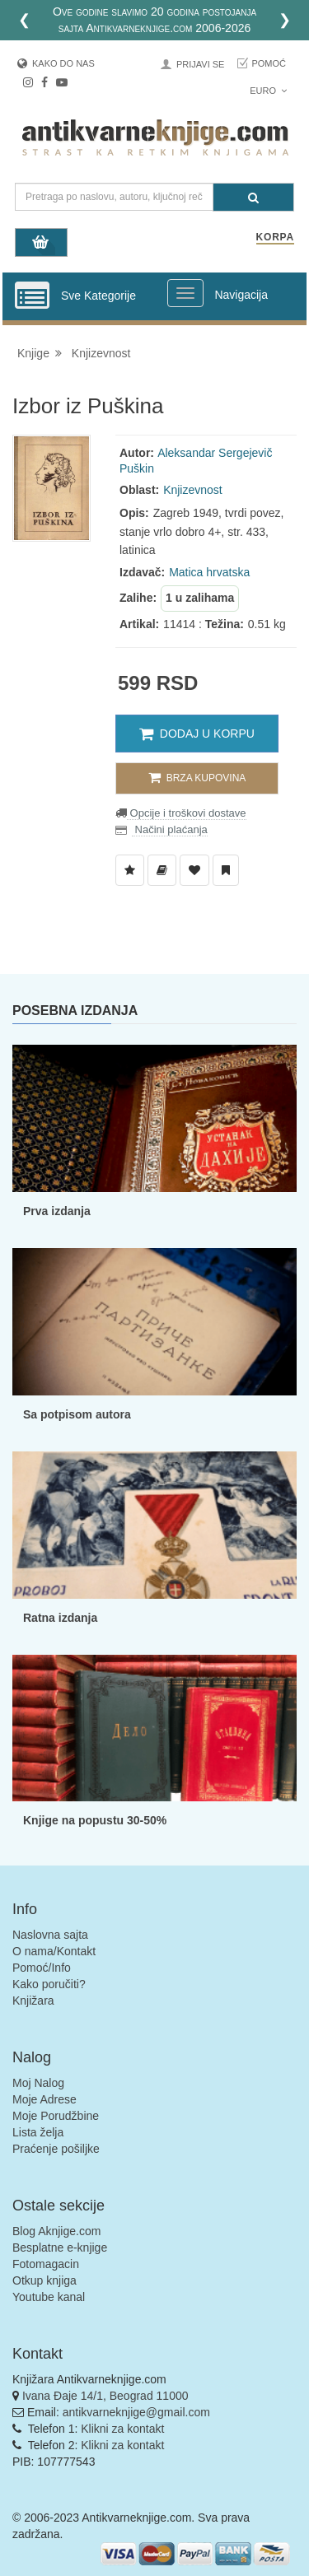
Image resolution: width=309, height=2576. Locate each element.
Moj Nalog (38, 2082)
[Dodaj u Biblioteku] (161, 870)
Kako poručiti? (49, 1984)
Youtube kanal (48, 2296)
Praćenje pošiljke (56, 2148)
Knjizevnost (101, 353)
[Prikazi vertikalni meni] (32, 296)
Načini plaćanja (170, 829)
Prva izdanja (57, 1211)
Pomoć (268, 63)
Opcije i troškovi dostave (186, 813)
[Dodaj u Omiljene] (194, 870)
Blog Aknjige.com (56, 2231)
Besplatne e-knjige (59, 2247)
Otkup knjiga (44, 2280)
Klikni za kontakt (122, 2428)
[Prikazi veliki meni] (185, 293)
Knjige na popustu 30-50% (94, 1820)
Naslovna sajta (50, 1934)
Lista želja (37, 2132)
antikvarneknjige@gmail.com (136, 2412)
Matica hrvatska (209, 572)
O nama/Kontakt (54, 1951)
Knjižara (33, 2000)
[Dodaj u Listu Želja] (129, 870)
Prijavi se (200, 64)
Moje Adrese (44, 2099)
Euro (268, 90)
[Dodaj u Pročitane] (226, 870)
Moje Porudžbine (55, 2115)
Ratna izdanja (60, 1617)
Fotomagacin (45, 2264)
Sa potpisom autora (77, 1414)
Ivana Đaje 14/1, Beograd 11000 (105, 2395)
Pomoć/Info (41, 1967)
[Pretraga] (253, 197)
